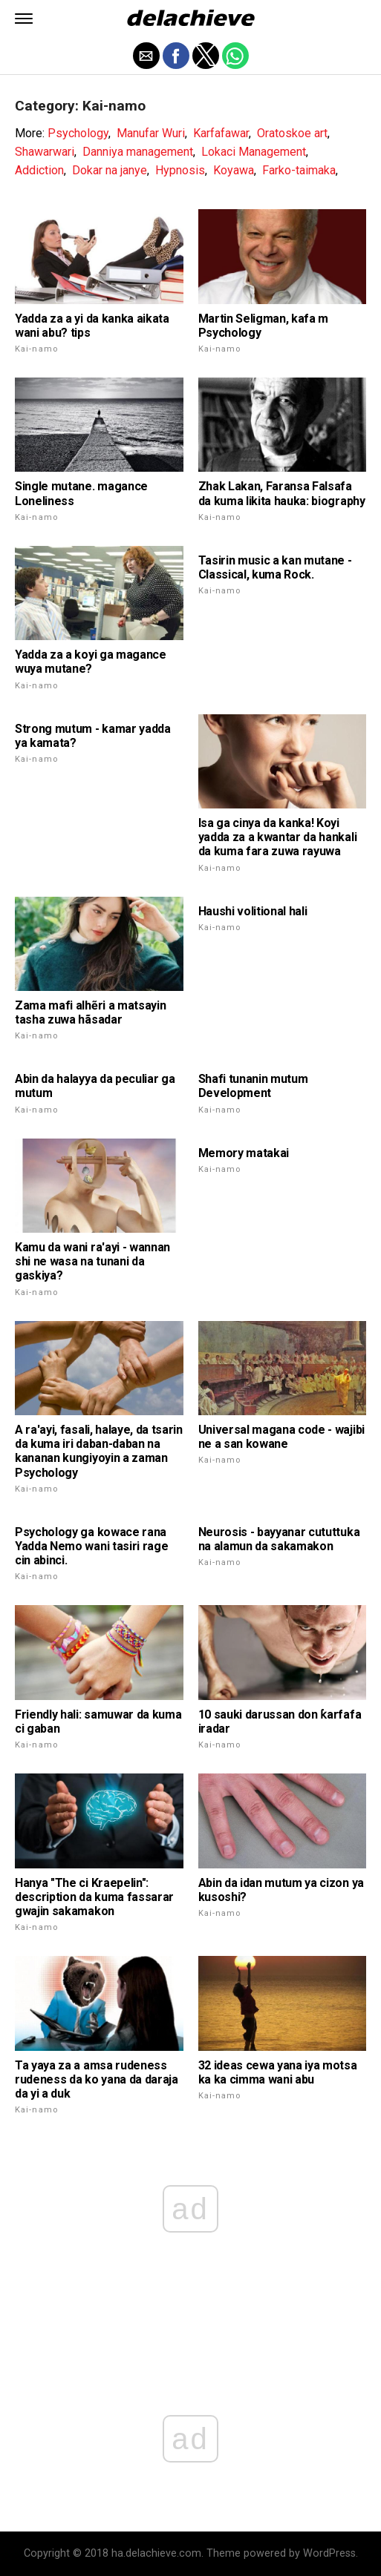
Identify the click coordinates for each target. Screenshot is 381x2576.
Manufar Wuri (151, 133)
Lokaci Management (253, 152)
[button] (24, 18)
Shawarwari (44, 152)
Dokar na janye (109, 170)
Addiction (39, 170)
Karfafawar (221, 133)
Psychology (78, 133)
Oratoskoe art (292, 133)
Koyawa (233, 170)
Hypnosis (180, 170)
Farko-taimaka (299, 170)
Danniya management (137, 152)
